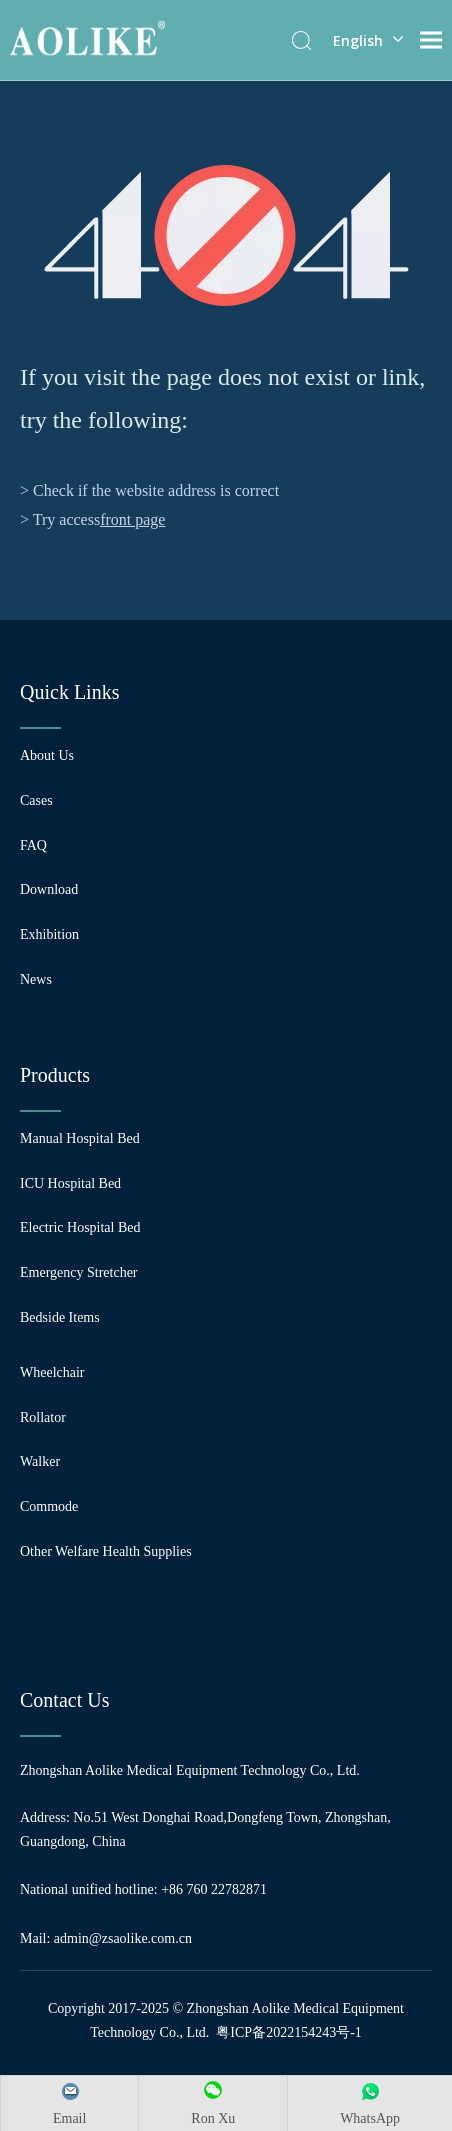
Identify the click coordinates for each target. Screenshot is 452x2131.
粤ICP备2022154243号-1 (288, 2032)
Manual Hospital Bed (80, 1138)
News (36, 979)
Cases (36, 800)
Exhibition (49, 934)
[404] (226, 235)
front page (132, 519)
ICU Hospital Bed (70, 1183)
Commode (49, 1506)
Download (49, 889)
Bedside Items (60, 1317)
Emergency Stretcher (79, 1272)
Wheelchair (52, 1372)
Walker (40, 1461)
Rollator (43, 1417)
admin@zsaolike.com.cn (123, 1938)
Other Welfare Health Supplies (106, 1551)
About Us (47, 755)
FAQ (33, 845)
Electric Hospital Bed (80, 1227)
